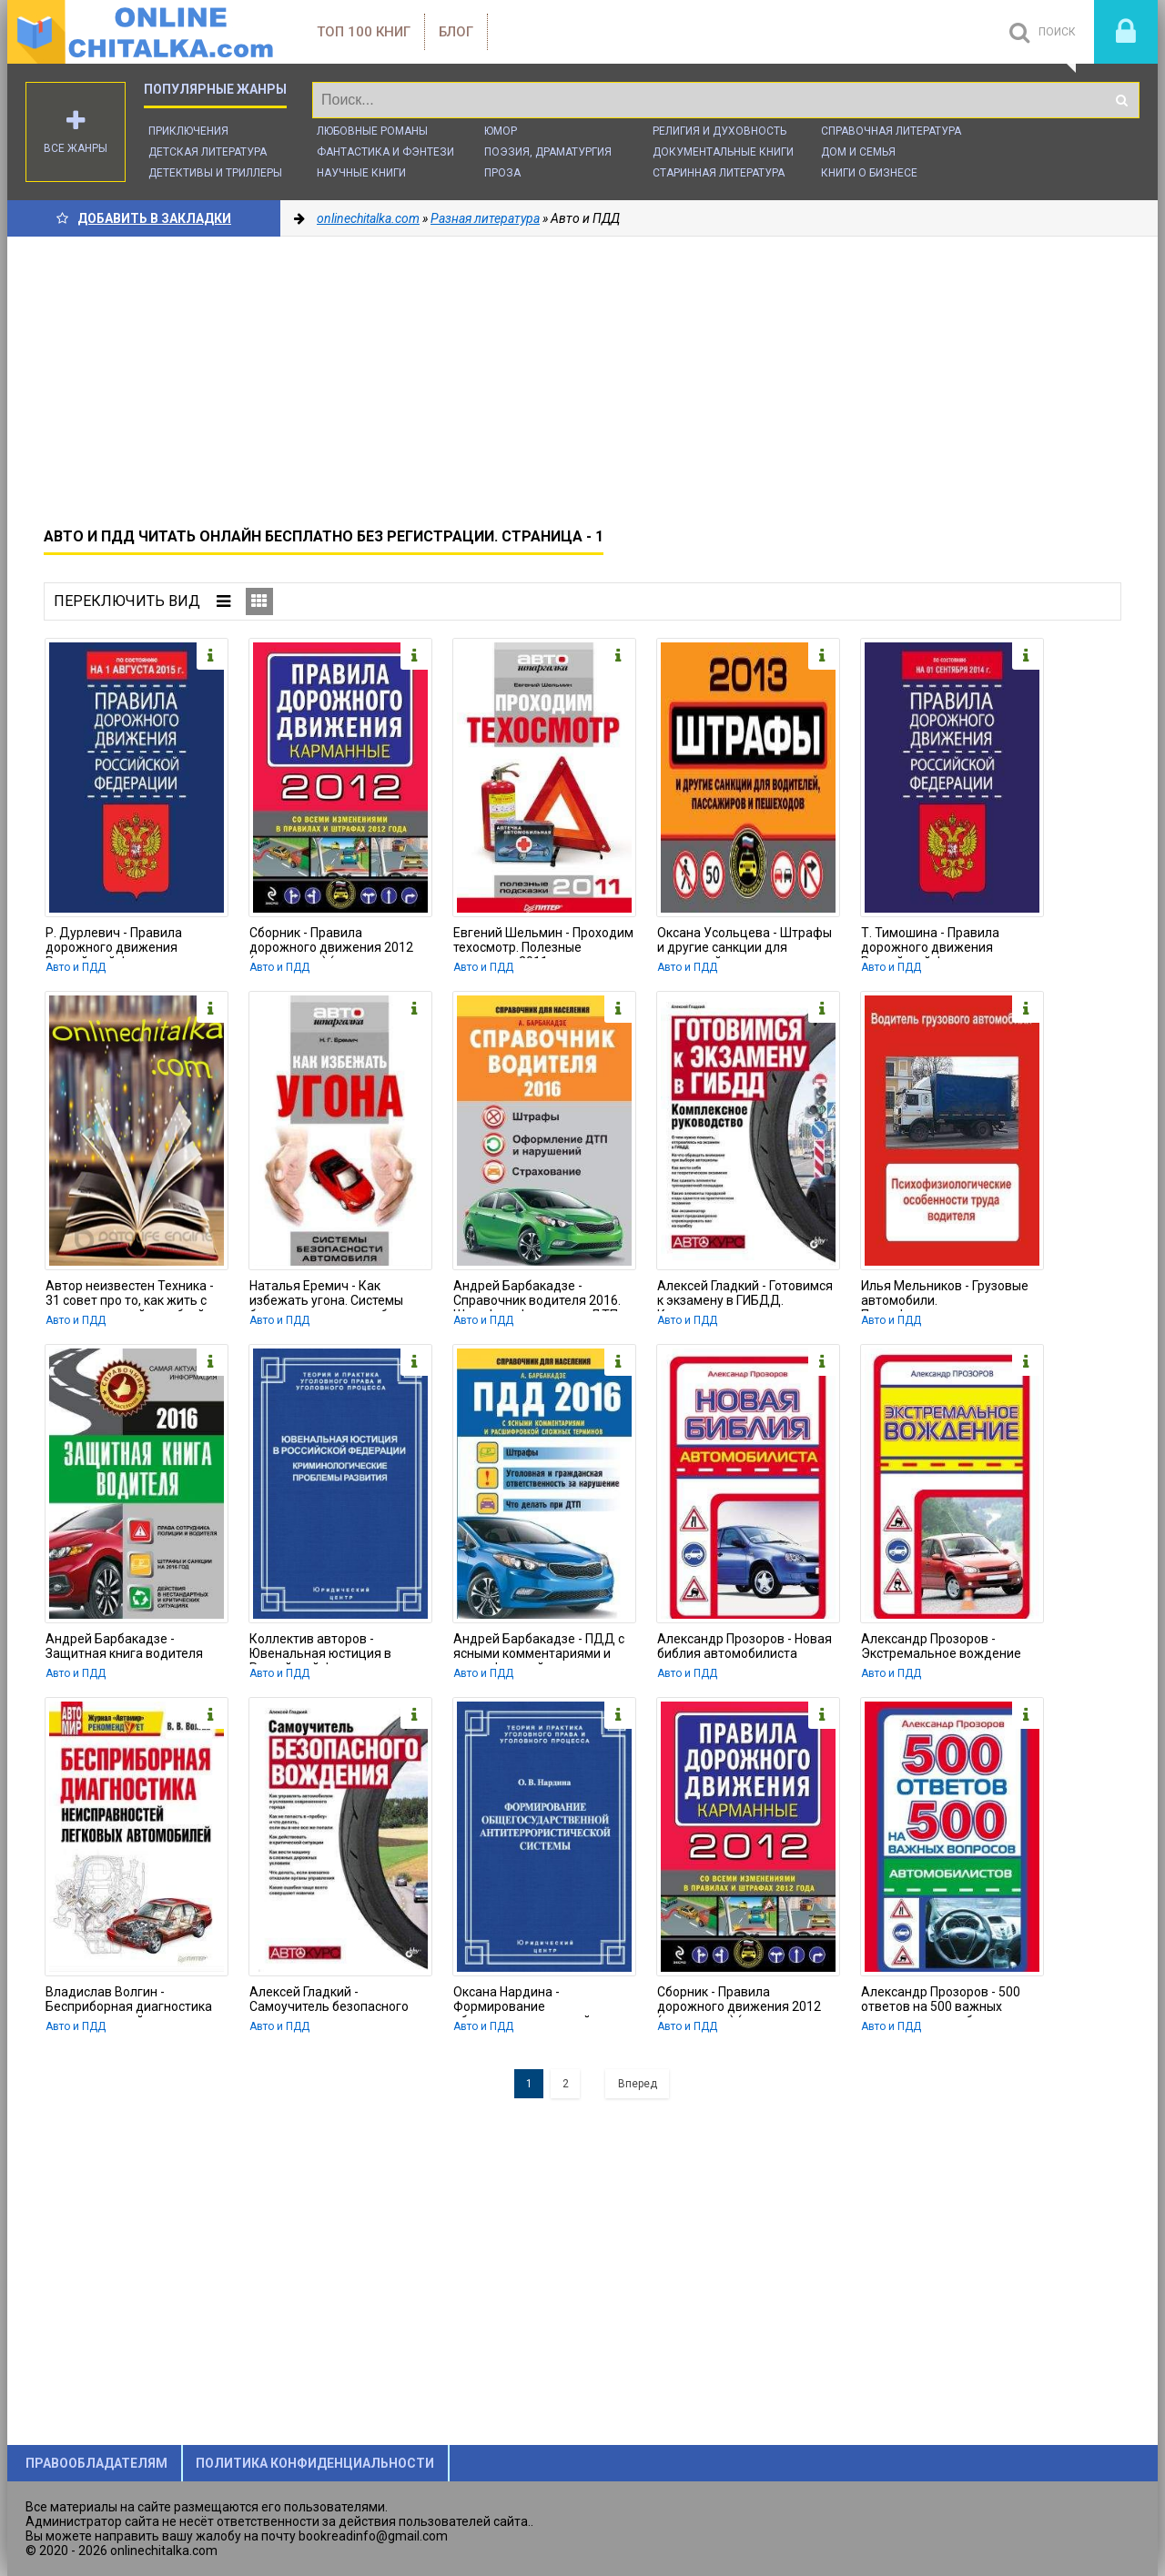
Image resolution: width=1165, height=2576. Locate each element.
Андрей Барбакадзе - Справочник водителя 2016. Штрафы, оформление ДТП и (540, 1294)
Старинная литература (719, 173)
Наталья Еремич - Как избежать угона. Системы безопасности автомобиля (329, 1294)
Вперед (637, 2083)
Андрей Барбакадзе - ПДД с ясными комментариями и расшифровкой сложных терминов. (538, 1647)
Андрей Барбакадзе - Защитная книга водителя (124, 1646)
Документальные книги (723, 152)
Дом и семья (858, 152)
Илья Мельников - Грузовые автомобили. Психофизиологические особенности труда (944, 1294)
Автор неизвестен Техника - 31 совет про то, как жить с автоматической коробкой (130, 1294)
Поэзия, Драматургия (548, 152)
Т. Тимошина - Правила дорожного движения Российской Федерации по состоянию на (941, 941)
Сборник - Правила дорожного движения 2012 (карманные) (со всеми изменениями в (331, 941)
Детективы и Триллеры (215, 173)
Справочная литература (891, 131)
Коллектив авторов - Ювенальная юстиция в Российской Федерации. (322, 1647)
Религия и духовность (719, 131)
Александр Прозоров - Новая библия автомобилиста (744, 1646)
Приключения (188, 131)
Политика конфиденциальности (315, 2463)
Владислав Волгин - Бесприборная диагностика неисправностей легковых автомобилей (129, 2001)
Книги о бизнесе (869, 173)
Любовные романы (372, 131)
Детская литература (207, 152)
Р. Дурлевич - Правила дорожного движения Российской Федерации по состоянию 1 (126, 941)
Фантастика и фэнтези (385, 152)
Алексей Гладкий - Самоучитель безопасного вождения (329, 2001)
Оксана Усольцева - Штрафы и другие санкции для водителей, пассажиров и (744, 941)
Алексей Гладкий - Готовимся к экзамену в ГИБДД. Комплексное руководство (745, 1294)
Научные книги (361, 173)
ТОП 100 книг (363, 32)
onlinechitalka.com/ (143, 32)
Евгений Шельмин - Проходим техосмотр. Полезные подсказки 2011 (543, 941)
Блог (456, 32)
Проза (502, 173)
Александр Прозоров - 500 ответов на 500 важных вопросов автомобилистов (941, 2001)
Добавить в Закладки (143, 218)
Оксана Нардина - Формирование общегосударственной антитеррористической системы (523, 2001)
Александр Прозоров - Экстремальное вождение (941, 1646)
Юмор (500, 131)
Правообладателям (96, 2463)
